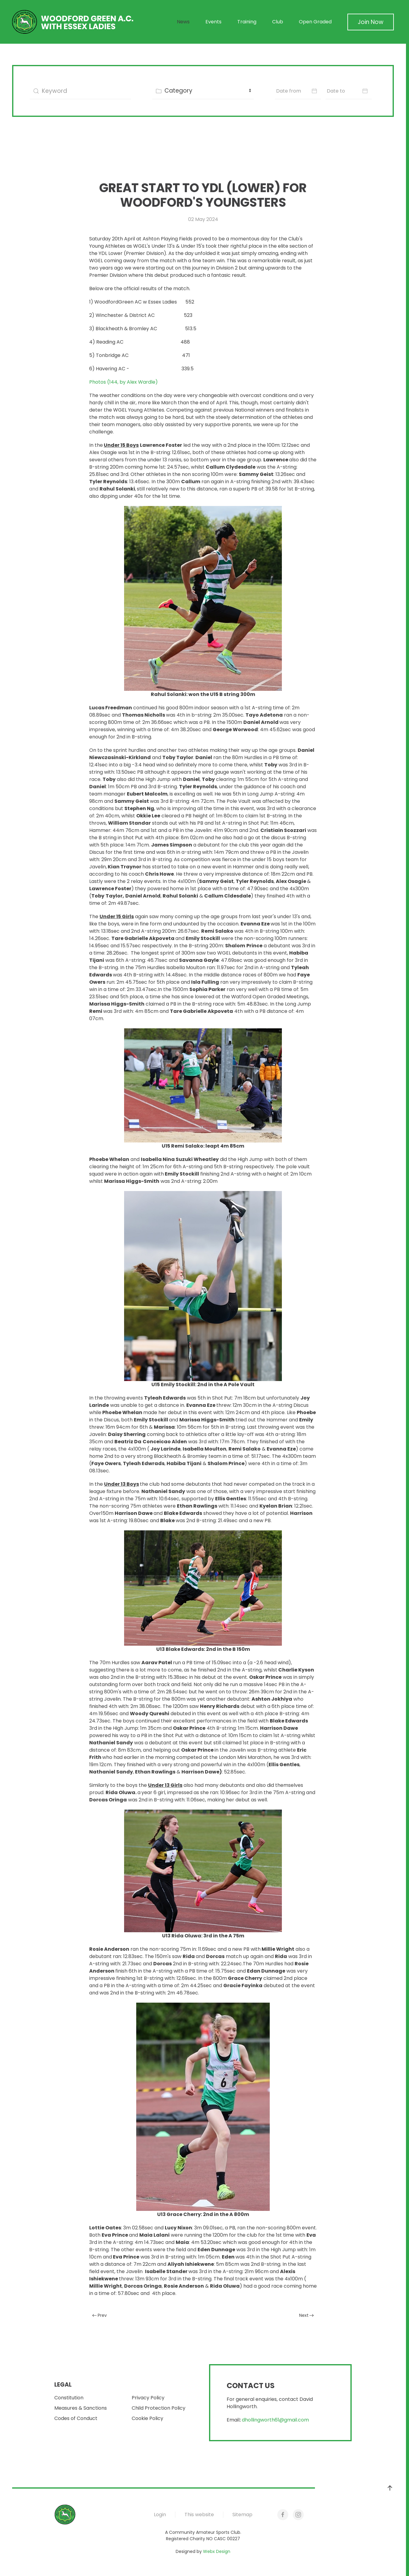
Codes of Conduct (75, 2418)
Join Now (371, 22)
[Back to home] (73, 22)
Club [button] (277, 21)
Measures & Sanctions (80, 2408)
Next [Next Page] (306, 2315)
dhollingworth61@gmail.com (275, 2419)
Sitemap (242, 2514)
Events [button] (213, 21)
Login (160, 2514)
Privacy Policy (148, 2397)
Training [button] (246, 21)
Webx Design (216, 2551)
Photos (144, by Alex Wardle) (123, 381)
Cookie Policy (147, 2418)
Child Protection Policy (158, 2408)
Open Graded (315, 21)
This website (199, 2514)
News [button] (183, 21)
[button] (390, 2488)
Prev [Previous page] (99, 2315)
